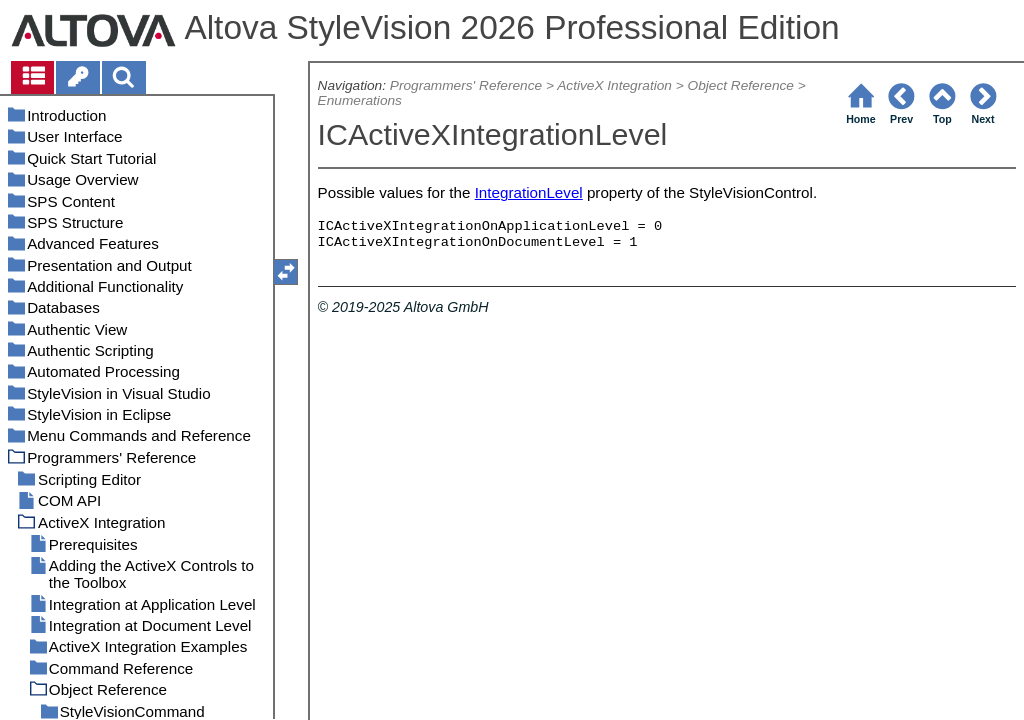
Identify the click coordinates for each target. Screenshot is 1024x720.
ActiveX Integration (614, 85)
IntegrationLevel (529, 192)
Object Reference (741, 85)
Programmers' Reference (466, 85)
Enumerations (360, 100)
